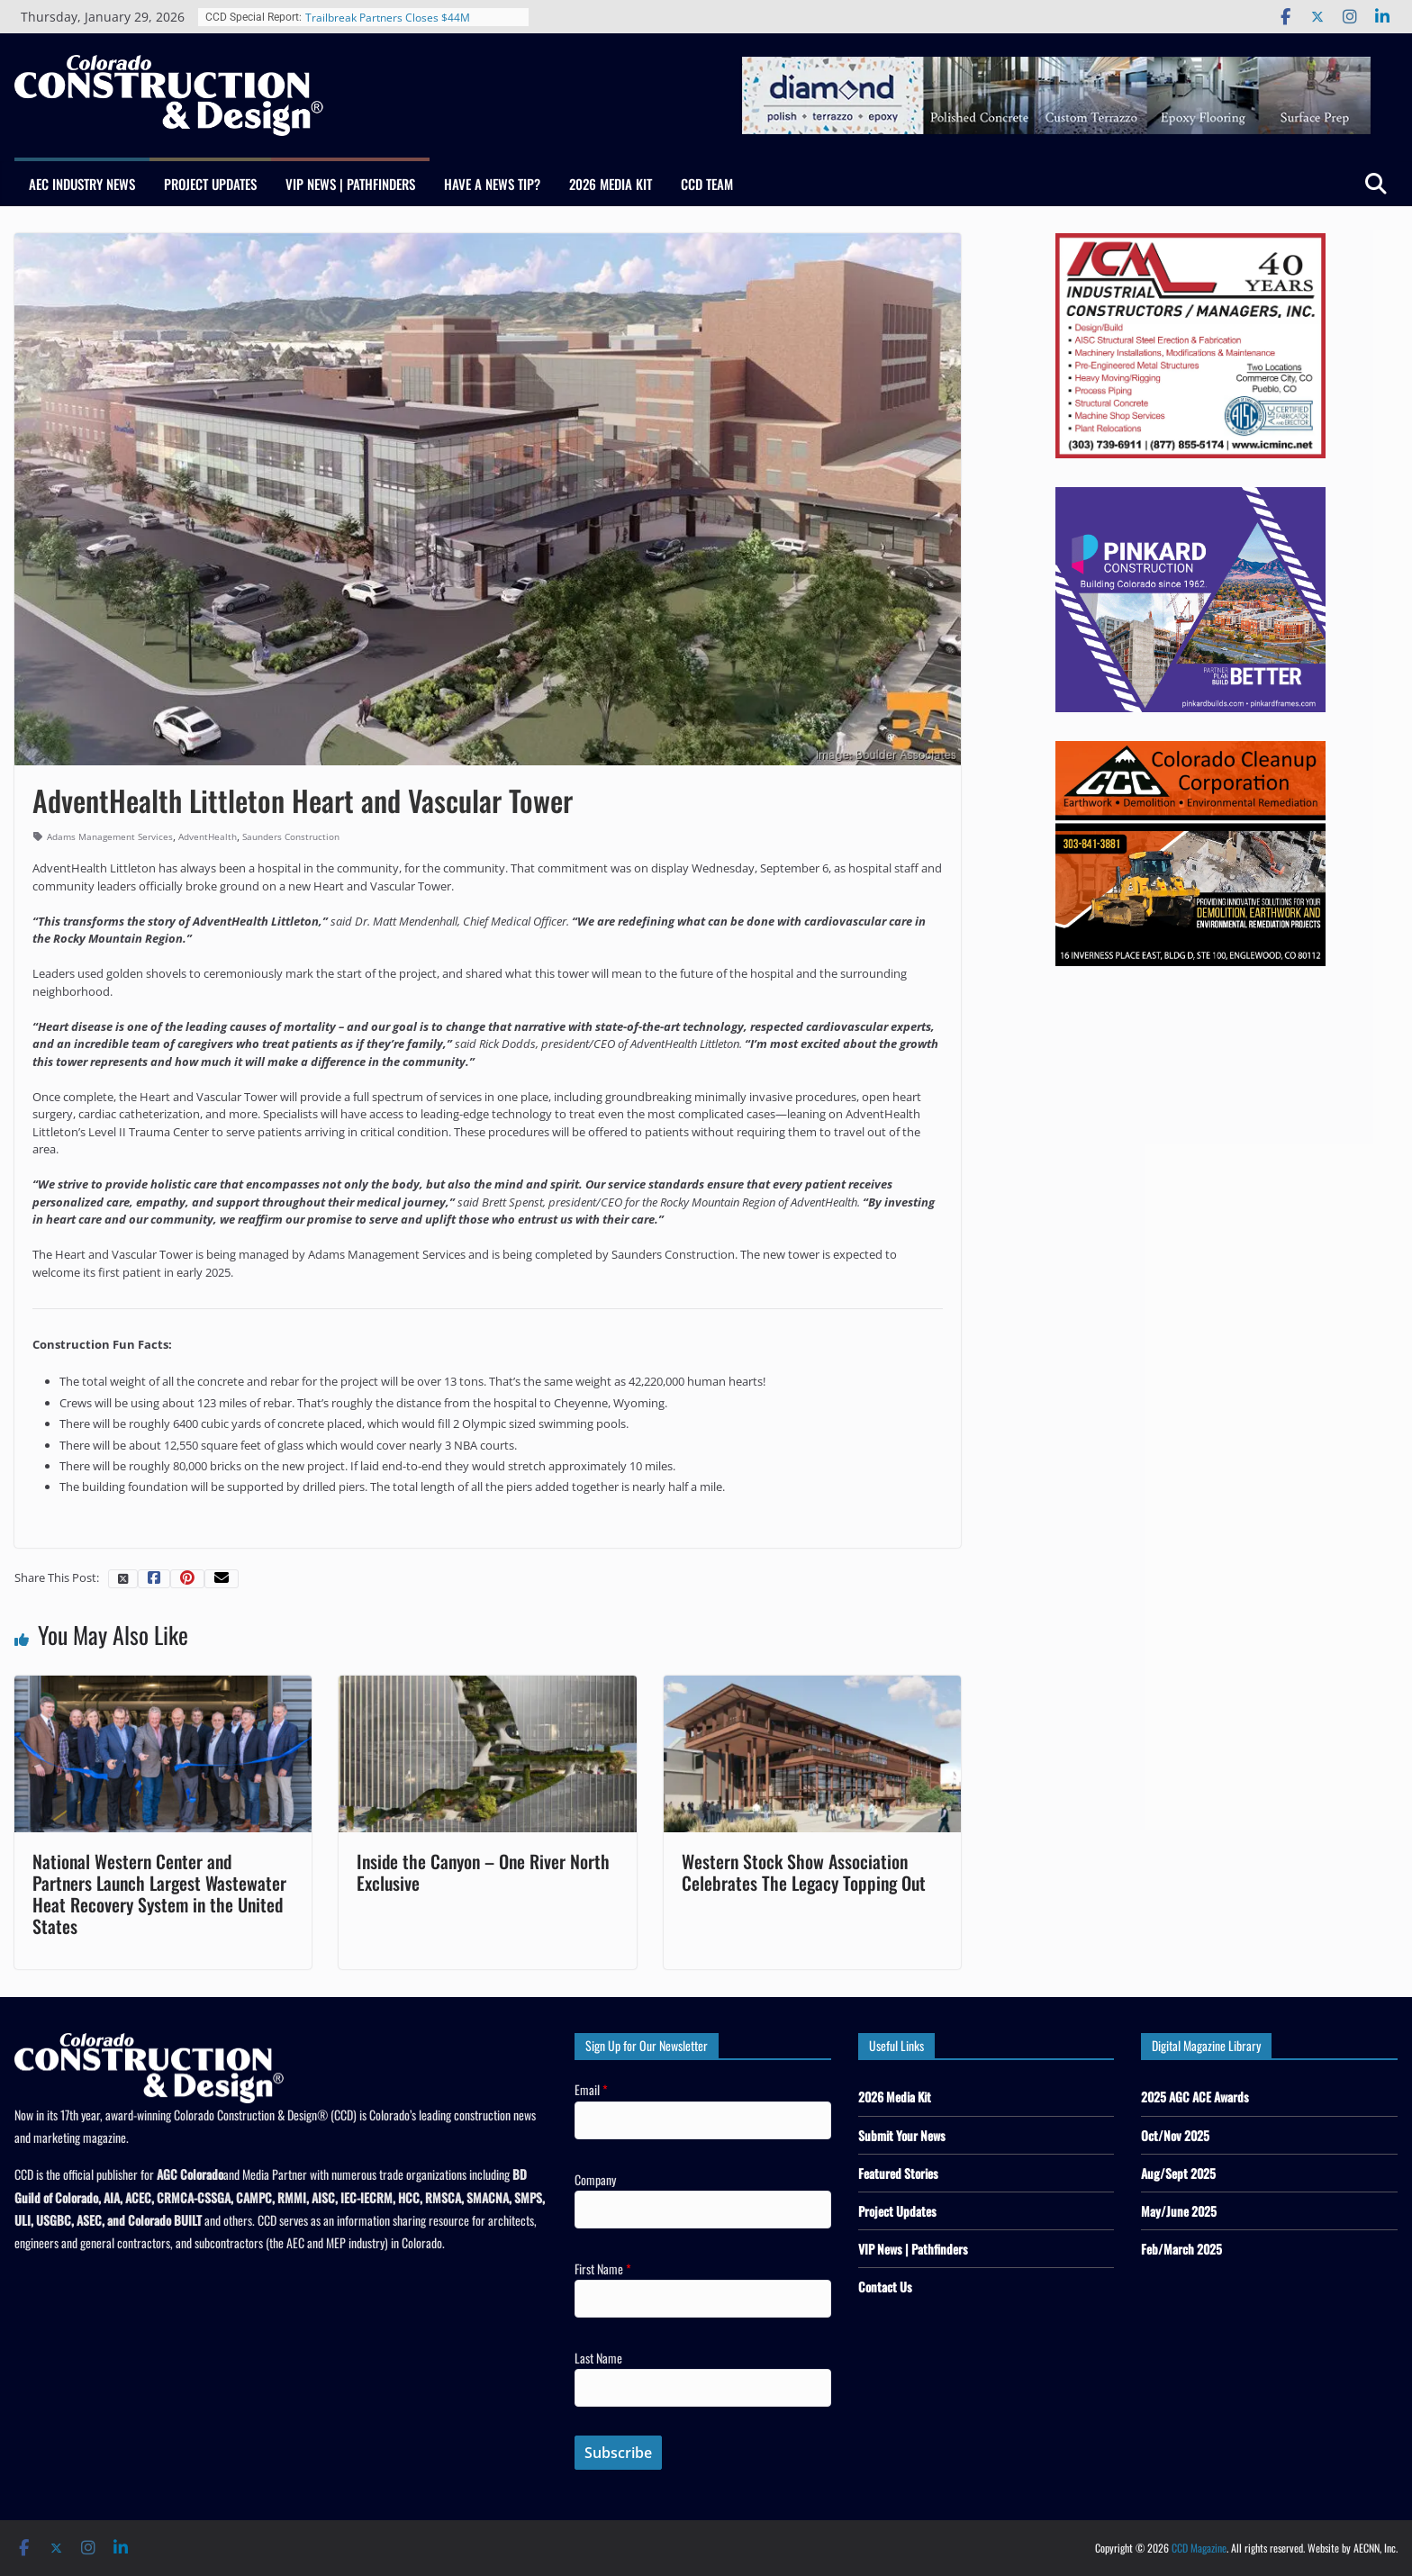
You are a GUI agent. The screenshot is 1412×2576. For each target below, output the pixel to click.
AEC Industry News (82, 184)
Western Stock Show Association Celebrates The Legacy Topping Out (804, 1872)
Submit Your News (902, 2135)
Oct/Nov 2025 (1175, 2135)
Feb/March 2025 (1181, 2248)
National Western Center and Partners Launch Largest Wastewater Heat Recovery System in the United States (159, 1893)
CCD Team (707, 184)
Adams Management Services (110, 836)
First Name (603, 2268)
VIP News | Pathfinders (350, 184)
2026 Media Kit (610, 184)
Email (591, 2089)
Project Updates (210, 184)
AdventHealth (207, 836)
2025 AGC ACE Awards (1195, 2096)
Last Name (598, 2357)
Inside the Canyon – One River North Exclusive (483, 1872)
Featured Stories (898, 2173)
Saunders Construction (290, 836)
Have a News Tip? (492, 184)
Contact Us (885, 2286)
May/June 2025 (1179, 2210)
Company (595, 2179)
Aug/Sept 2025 (1178, 2173)
